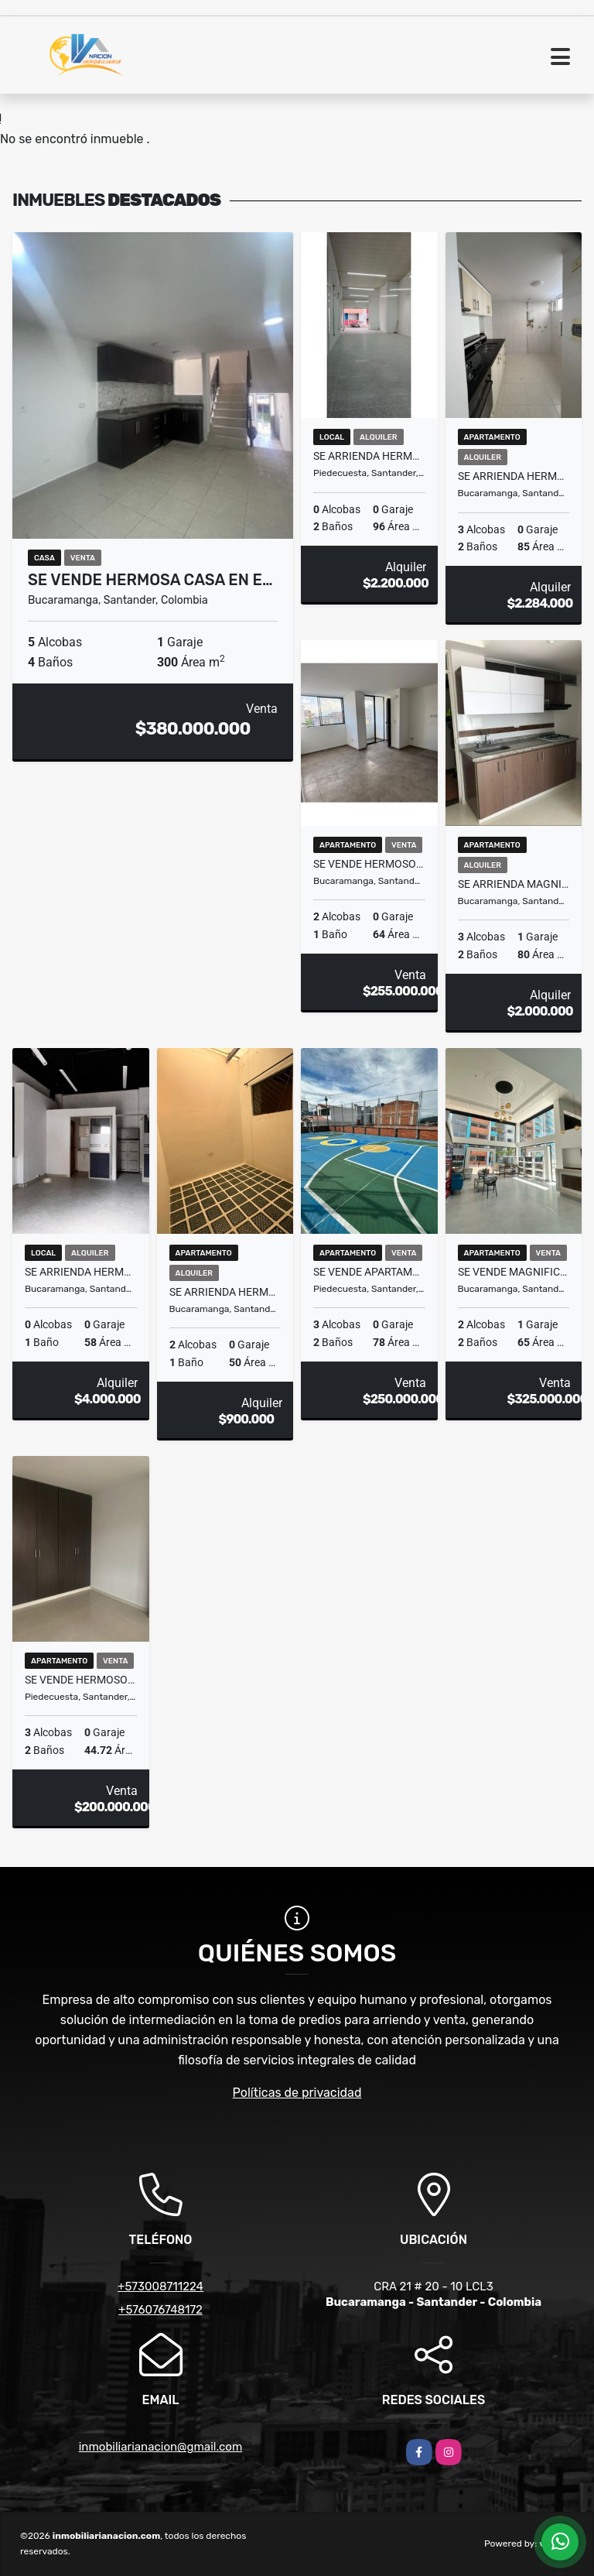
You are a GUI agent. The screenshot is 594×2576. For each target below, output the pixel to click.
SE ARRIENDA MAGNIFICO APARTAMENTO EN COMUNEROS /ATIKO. (514, 884)
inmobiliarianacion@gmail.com (161, 2447)
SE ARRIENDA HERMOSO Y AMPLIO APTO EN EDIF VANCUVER (514, 476)
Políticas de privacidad (297, 2092)
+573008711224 (160, 2286)
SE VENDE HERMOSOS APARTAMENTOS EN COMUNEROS (369, 864)
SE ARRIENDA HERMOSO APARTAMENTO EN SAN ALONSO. (225, 1292)
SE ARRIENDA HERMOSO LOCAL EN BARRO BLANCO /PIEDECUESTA (369, 456)
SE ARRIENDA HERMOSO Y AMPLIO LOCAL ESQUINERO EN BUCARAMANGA (81, 1272)
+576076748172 (160, 2310)
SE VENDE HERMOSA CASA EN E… (150, 579)
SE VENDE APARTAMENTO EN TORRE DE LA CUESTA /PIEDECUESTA (369, 1272)
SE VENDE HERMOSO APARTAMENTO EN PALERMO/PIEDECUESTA (81, 1679)
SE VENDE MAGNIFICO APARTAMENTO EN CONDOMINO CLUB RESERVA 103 (514, 1272)
